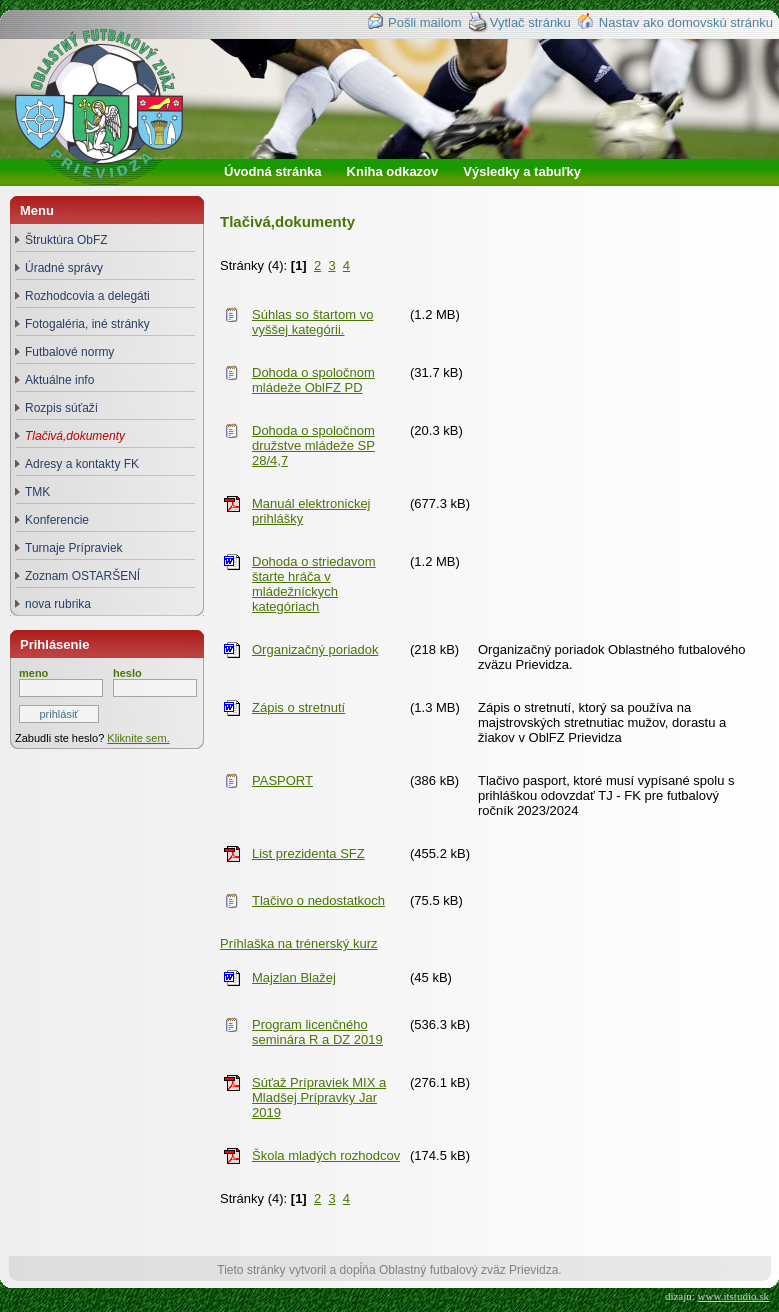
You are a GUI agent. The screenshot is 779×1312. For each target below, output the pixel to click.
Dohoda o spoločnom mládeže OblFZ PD (313, 380)
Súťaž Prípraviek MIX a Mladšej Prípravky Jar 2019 (319, 1097)
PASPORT (282, 780)
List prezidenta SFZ (308, 853)
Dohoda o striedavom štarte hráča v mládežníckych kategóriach (314, 584)
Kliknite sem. (138, 738)
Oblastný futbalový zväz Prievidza (116, 129)
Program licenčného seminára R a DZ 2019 (317, 1032)
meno (33, 673)
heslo (127, 673)
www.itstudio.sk (733, 1296)
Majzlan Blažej (294, 977)
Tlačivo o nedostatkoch (318, 900)
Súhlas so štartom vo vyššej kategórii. (312, 322)
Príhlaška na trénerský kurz (299, 943)
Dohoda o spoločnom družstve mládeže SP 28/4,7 (313, 445)
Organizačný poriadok (315, 649)
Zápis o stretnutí (298, 707)
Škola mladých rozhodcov (326, 1155)
